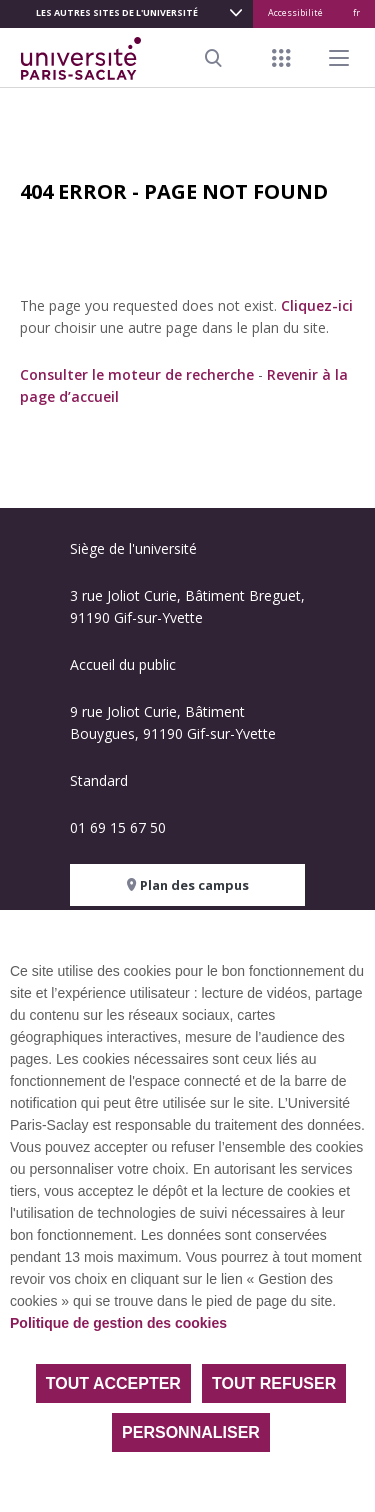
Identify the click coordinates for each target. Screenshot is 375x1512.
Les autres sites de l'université (117, 12)
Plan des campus (188, 885)
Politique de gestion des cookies (118, 1323)
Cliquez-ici (317, 305)
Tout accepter (113, 1383)
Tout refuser (274, 1383)
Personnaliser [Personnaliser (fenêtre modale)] (191, 1432)
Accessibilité (295, 12)
